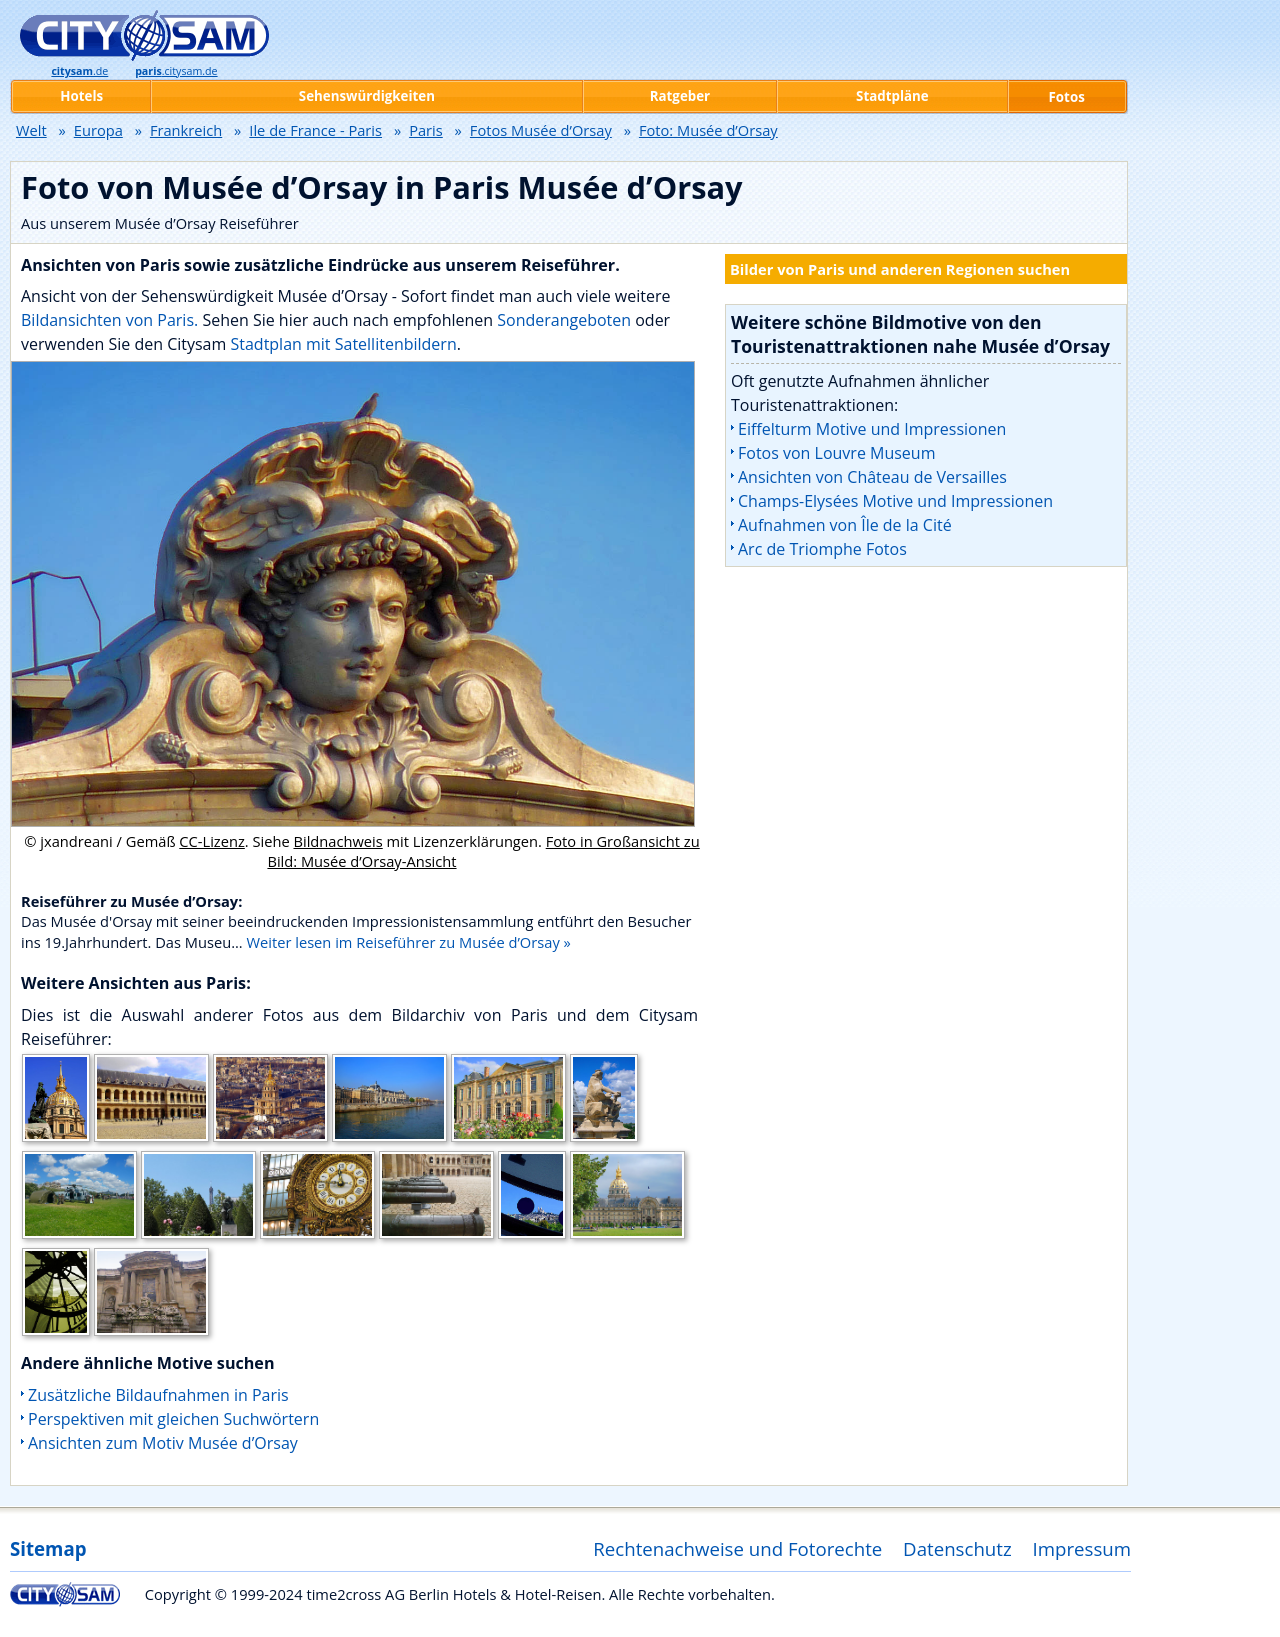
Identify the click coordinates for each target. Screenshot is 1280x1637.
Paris (426, 130)
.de (79, 71)
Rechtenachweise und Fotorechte (737, 1548)
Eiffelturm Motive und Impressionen (872, 429)
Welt (31, 130)
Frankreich (186, 130)
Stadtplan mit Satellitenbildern (343, 344)
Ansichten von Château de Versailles (872, 477)
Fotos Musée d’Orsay (541, 130)
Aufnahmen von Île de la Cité (845, 525)
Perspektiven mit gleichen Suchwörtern (173, 1419)
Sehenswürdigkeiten (367, 96)
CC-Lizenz (212, 841)
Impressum (1082, 1548)
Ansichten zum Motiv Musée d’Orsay (163, 1443)
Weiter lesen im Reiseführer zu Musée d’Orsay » (408, 942)
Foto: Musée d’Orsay (708, 130)
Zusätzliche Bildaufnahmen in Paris (158, 1395)
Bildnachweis (337, 841)
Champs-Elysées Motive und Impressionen (895, 501)
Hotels (81, 96)
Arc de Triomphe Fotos (822, 549)
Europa (98, 130)
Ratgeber (680, 96)
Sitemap (48, 1548)
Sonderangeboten (566, 320)
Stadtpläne (892, 96)
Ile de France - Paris (315, 130)
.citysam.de (176, 71)
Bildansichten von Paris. (109, 320)
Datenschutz (957, 1548)
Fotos (1067, 97)
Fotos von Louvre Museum (836, 453)
